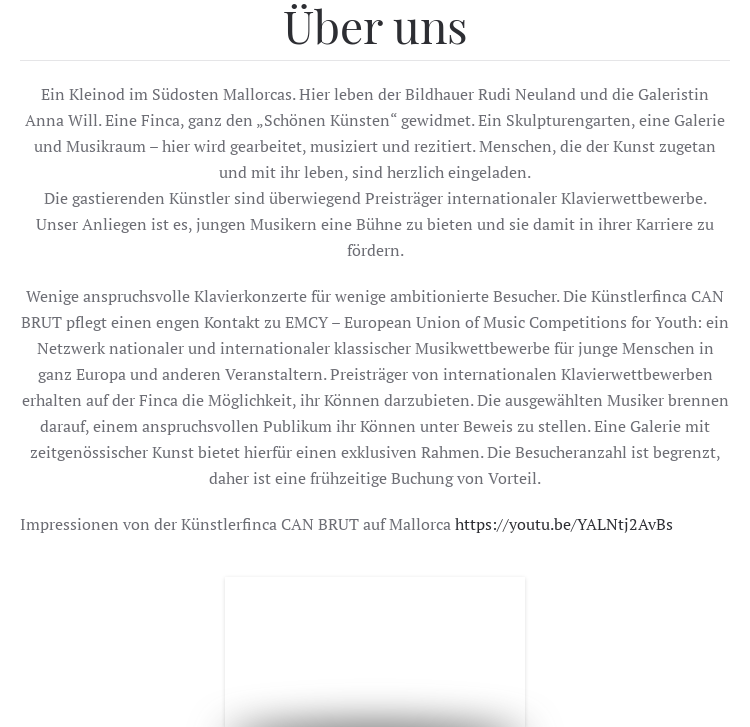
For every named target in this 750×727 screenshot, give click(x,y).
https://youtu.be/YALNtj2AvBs (564, 524)
